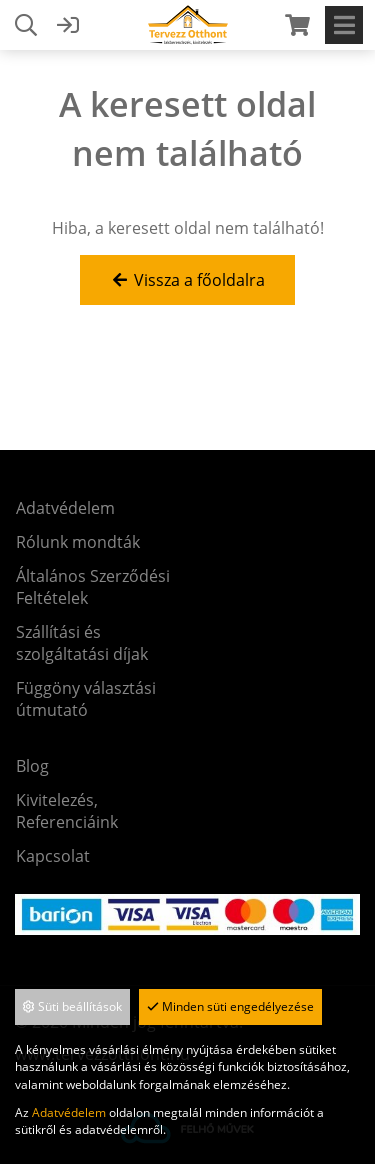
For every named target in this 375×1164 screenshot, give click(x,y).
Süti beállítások (72, 1006)
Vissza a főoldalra (187, 280)
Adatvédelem (69, 1112)
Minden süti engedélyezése (230, 1006)
